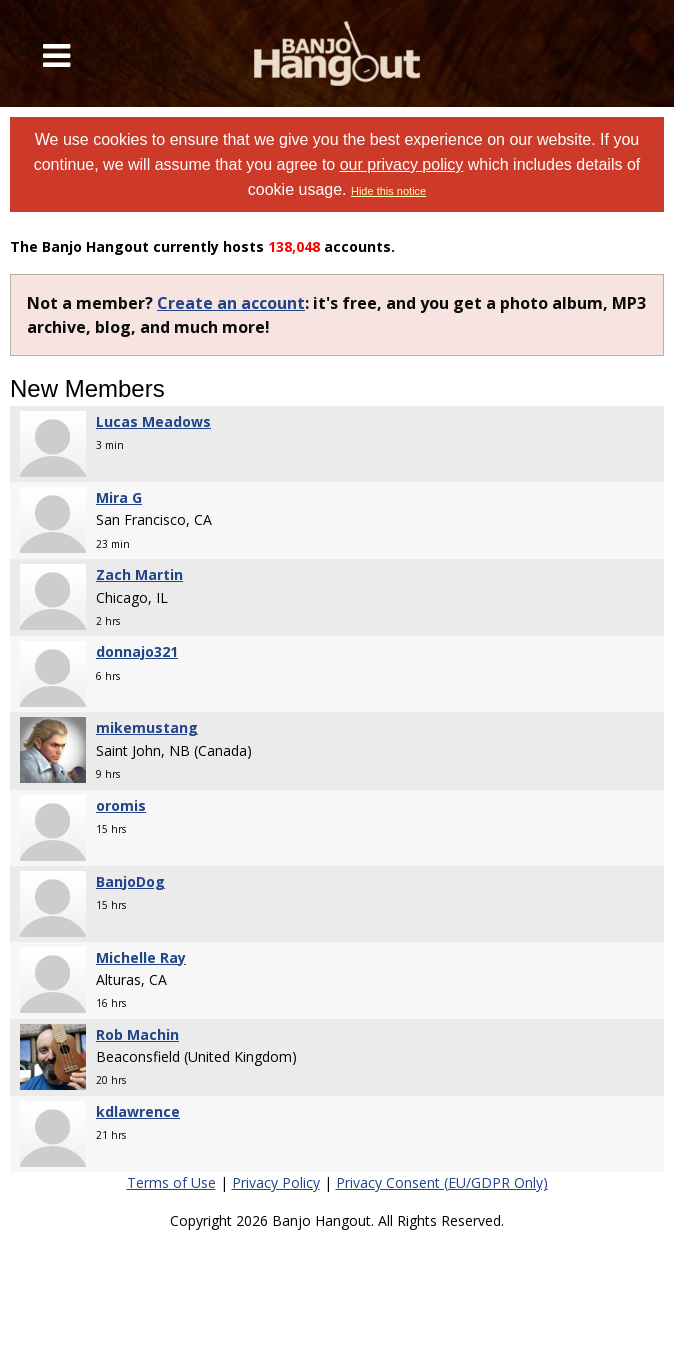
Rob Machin (137, 1034)
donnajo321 (137, 651)
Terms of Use (171, 1182)
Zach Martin (139, 574)
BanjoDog (130, 881)
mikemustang (147, 727)
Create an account (231, 303)
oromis (121, 805)
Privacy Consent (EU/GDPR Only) (442, 1182)
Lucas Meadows (153, 421)
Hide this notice (388, 191)
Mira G (119, 497)
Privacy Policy (276, 1182)
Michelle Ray (141, 957)
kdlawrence (138, 1111)
